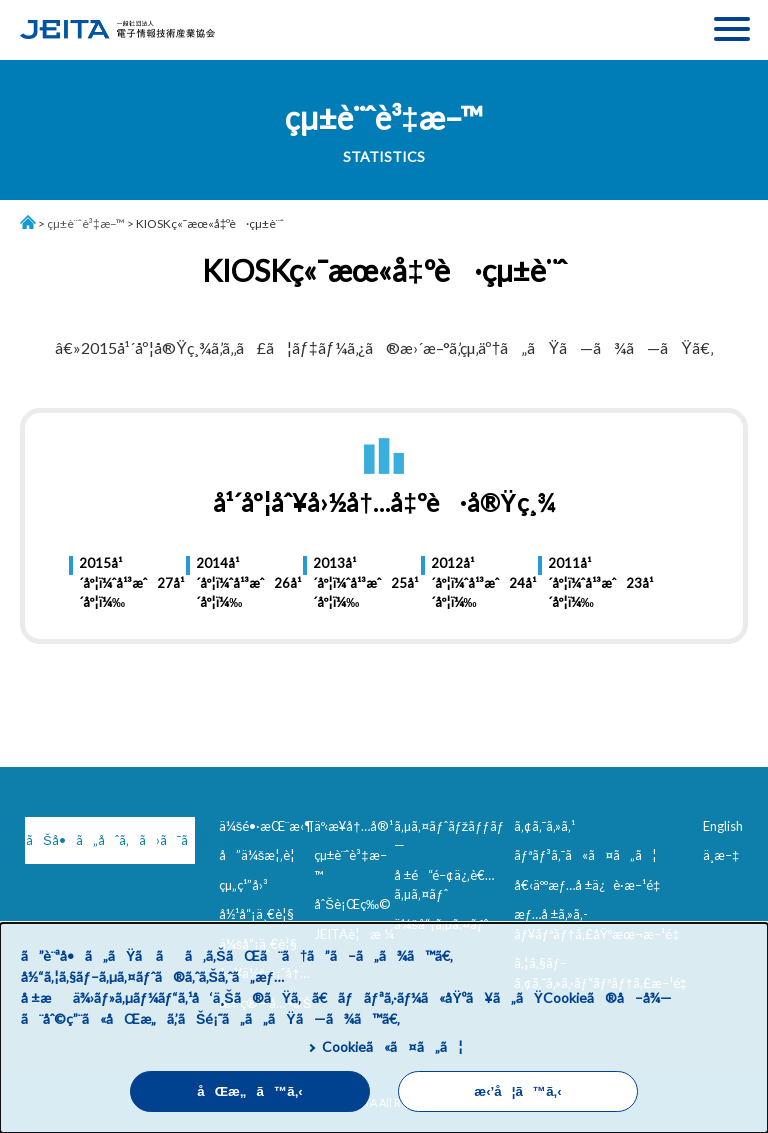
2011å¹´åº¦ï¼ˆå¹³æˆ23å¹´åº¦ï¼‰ (583, 582)
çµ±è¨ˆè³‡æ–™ (86, 223)
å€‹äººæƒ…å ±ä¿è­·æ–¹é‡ (591, 885)
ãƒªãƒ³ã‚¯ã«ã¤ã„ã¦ (585, 855)
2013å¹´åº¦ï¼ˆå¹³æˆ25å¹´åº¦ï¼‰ (348, 582)
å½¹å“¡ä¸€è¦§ (256, 914)
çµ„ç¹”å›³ (243, 885)
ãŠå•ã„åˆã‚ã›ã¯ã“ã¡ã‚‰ (110, 840)
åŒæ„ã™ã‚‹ (250, 1091)
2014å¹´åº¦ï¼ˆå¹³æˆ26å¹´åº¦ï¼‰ (231, 582)
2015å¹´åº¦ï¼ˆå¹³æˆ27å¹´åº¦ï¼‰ (114, 582)
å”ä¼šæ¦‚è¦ (262, 855)
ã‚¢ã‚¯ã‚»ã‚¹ (544, 826)
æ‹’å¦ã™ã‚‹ (517, 1091)
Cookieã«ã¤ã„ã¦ (392, 1046)
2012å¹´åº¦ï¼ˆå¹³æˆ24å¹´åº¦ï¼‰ (466, 582)
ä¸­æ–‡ (721, 855)
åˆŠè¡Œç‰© (352, 904)
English (723, 826)
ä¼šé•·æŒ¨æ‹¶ (267, 826)
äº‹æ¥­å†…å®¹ (353, 826)
